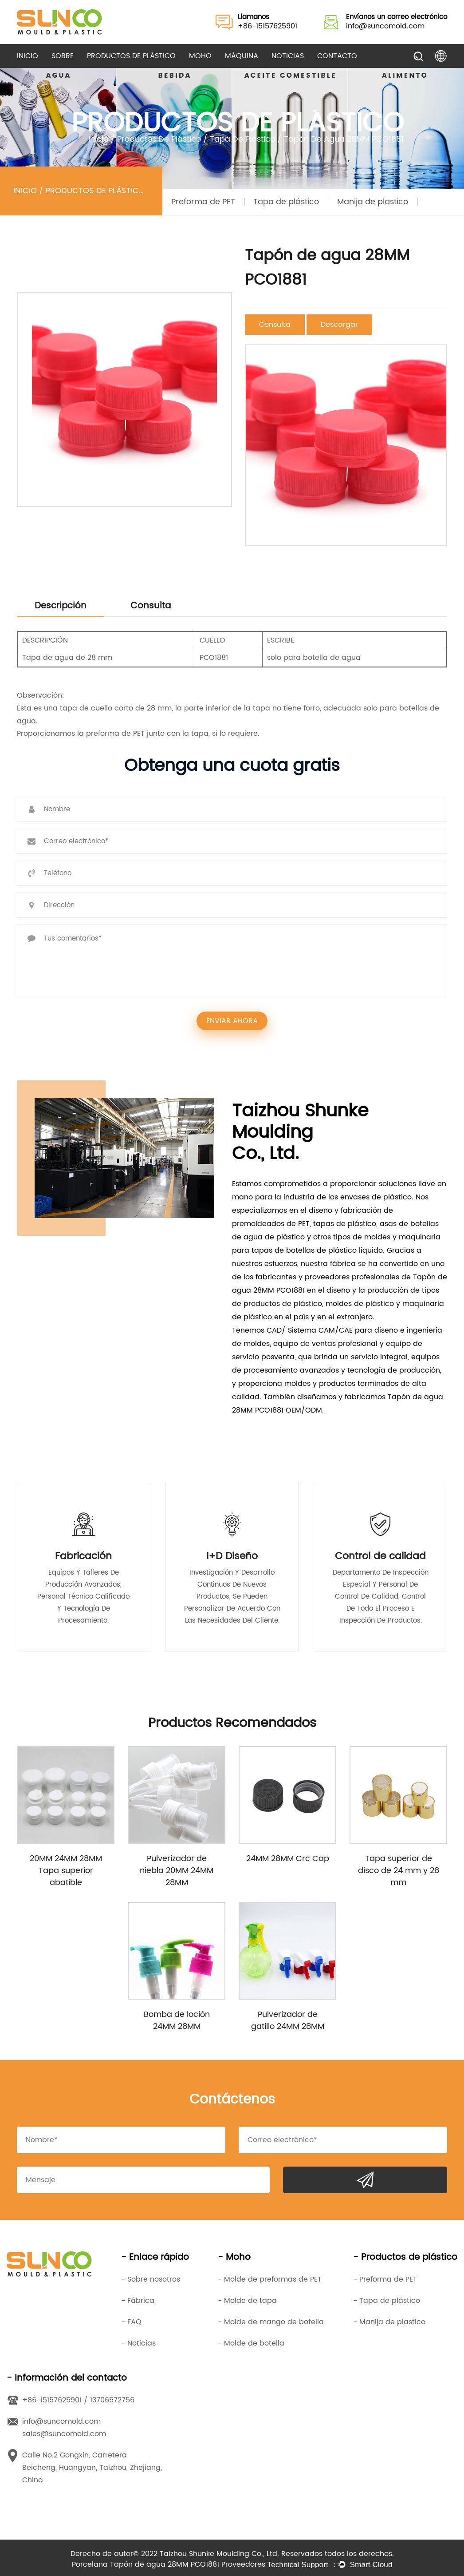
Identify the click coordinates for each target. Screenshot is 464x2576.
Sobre (62, 56)
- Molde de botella (251, 2343)
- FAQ (131, 2322)
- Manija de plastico (389, 2322)
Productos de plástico (131, 56)
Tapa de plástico (242, 139)
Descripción (61, 606)
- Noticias (138, 2343)
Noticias (287, 56)
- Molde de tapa (247, 2300)
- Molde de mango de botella (271, 2322)
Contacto (337, 56)
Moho (200, 56)
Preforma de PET (203, 201)
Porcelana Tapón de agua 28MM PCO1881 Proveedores (168, 2564)
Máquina (241, 56)
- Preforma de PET (385, 2279)
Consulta (275, 324)
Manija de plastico (372, 201)
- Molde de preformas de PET (270, 2279)
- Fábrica (137, 2300)
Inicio (27, 56)
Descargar (339, 324)
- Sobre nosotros (150, 2279)
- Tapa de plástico (386, 2300)
